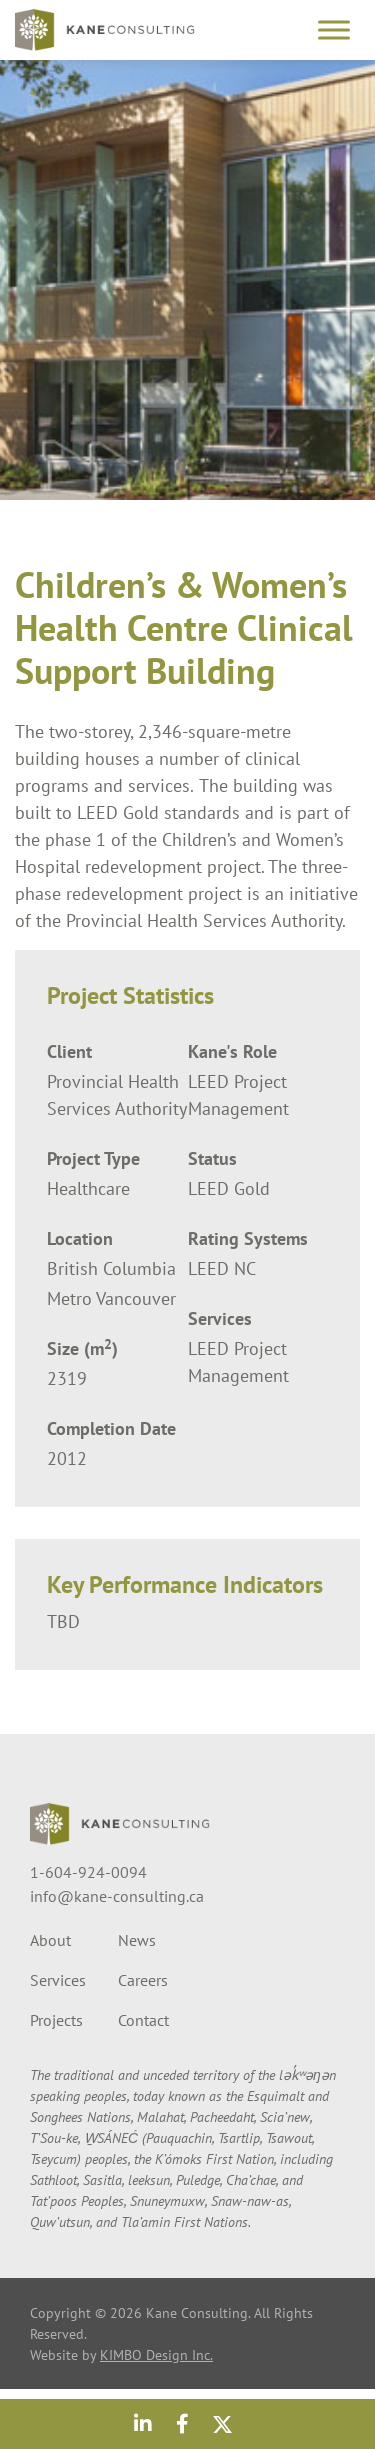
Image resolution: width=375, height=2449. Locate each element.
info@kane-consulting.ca (117, 1896)
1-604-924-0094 (88, 1872)
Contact (143, 2020)
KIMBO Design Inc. (156, 2354)
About (50, 1940)
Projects (56, 2020)
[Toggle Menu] (334, 29)
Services (58, 1980)
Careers (143, 1980)
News (137, 1940)
